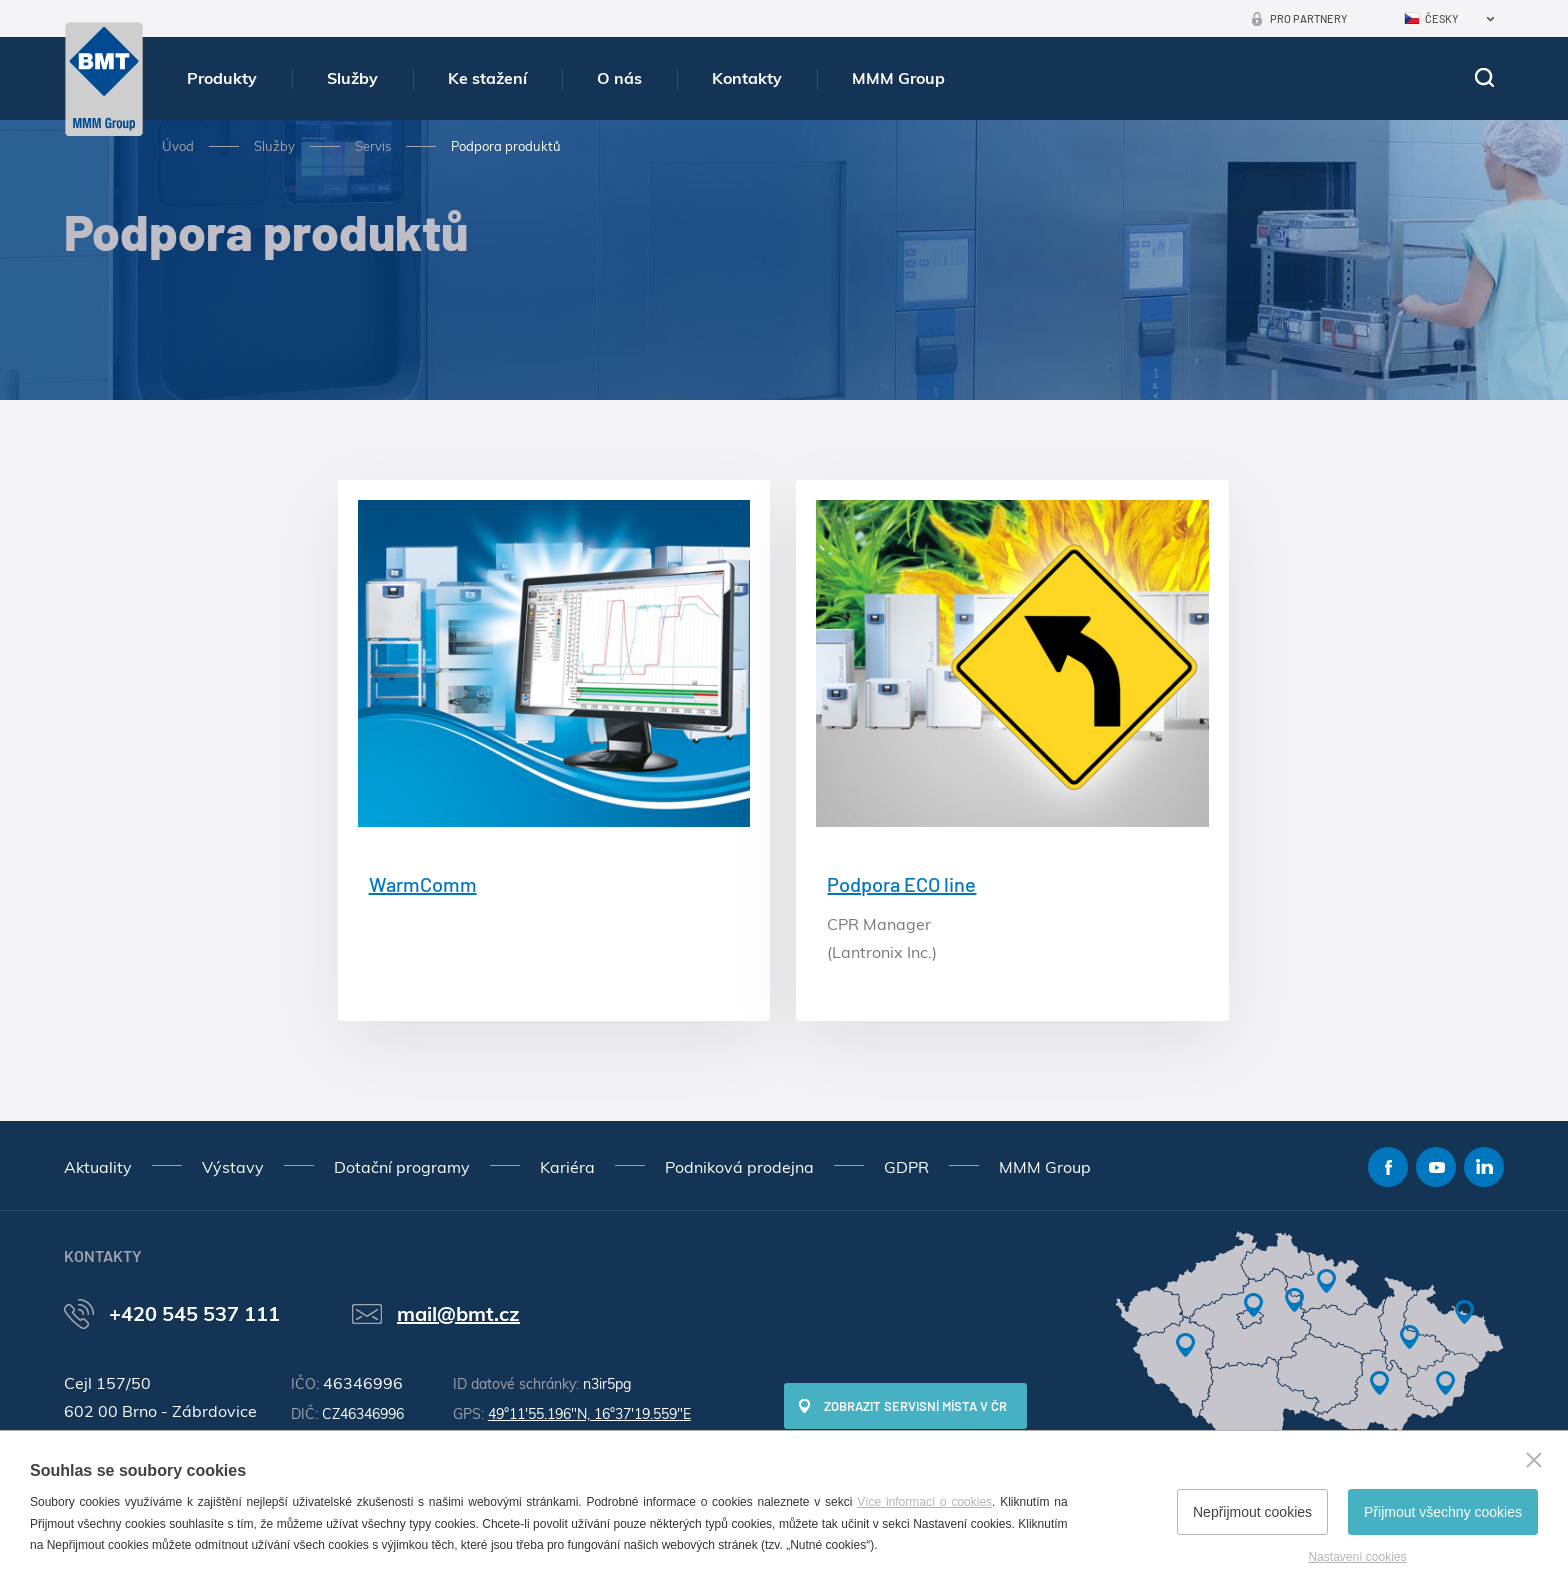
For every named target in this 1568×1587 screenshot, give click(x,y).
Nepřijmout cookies (1252, 1512)
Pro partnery (1308, 18)
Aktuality (98, 1167)
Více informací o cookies (924, 1502)
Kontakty (747, 78)
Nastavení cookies (1357, 1557)
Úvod (178, 146)
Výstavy (233, 1167)
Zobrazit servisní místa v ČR (915, 1406)
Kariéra (567, 1167)
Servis (373, 146)
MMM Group (898, 78)
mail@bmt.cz (458, 1313)
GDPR (906, 1167)
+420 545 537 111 (194, 1313)
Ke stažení (487, 78)
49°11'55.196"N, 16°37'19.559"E (589, 1414)
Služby (352, 78)
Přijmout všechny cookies (1443, 1512)
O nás (619, 78)
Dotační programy (402, 1167)
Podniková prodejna (739, 1167)
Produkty (222, 78)
